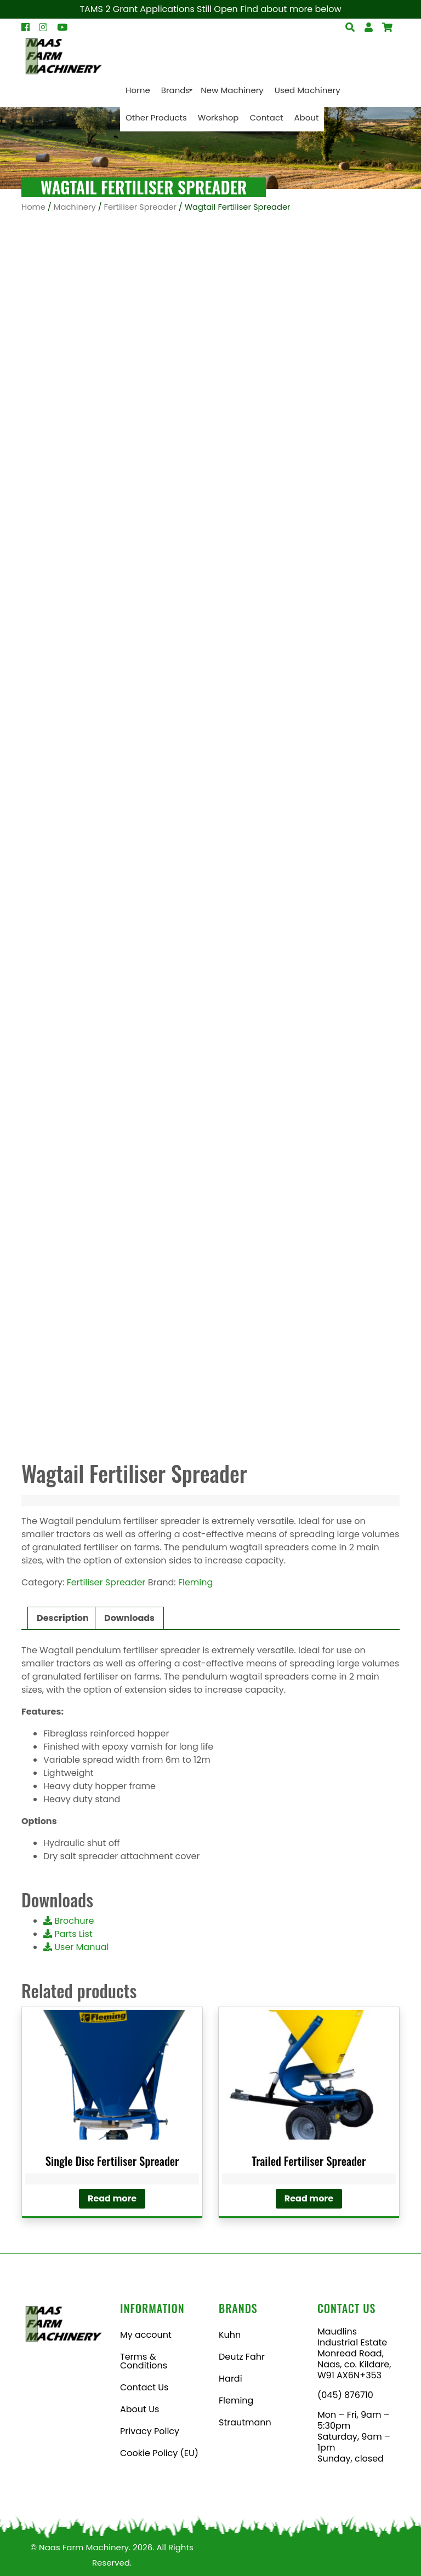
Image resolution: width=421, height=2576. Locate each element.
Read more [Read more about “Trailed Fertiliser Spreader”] (309, 2198)
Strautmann (245, 2422)
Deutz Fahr (242, 2356)
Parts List (68, 1934)
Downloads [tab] (129, 1618)
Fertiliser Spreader (140, 207)
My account (146, 2334)
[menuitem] (138, 90)
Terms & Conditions (143, 2361)
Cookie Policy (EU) (159, 2453)
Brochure (68, 1920)
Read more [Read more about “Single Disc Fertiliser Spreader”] (112, 2198)
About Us (139, 2409)
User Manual (76, 1947)
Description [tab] (63, 1618)
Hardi (230, 2378)
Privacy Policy (149, 2431)
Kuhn (230, 2334)
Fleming (195, 1582)
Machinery (75, 207)
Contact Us (144, 2387)
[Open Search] (387, 27)
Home (33, 207)
